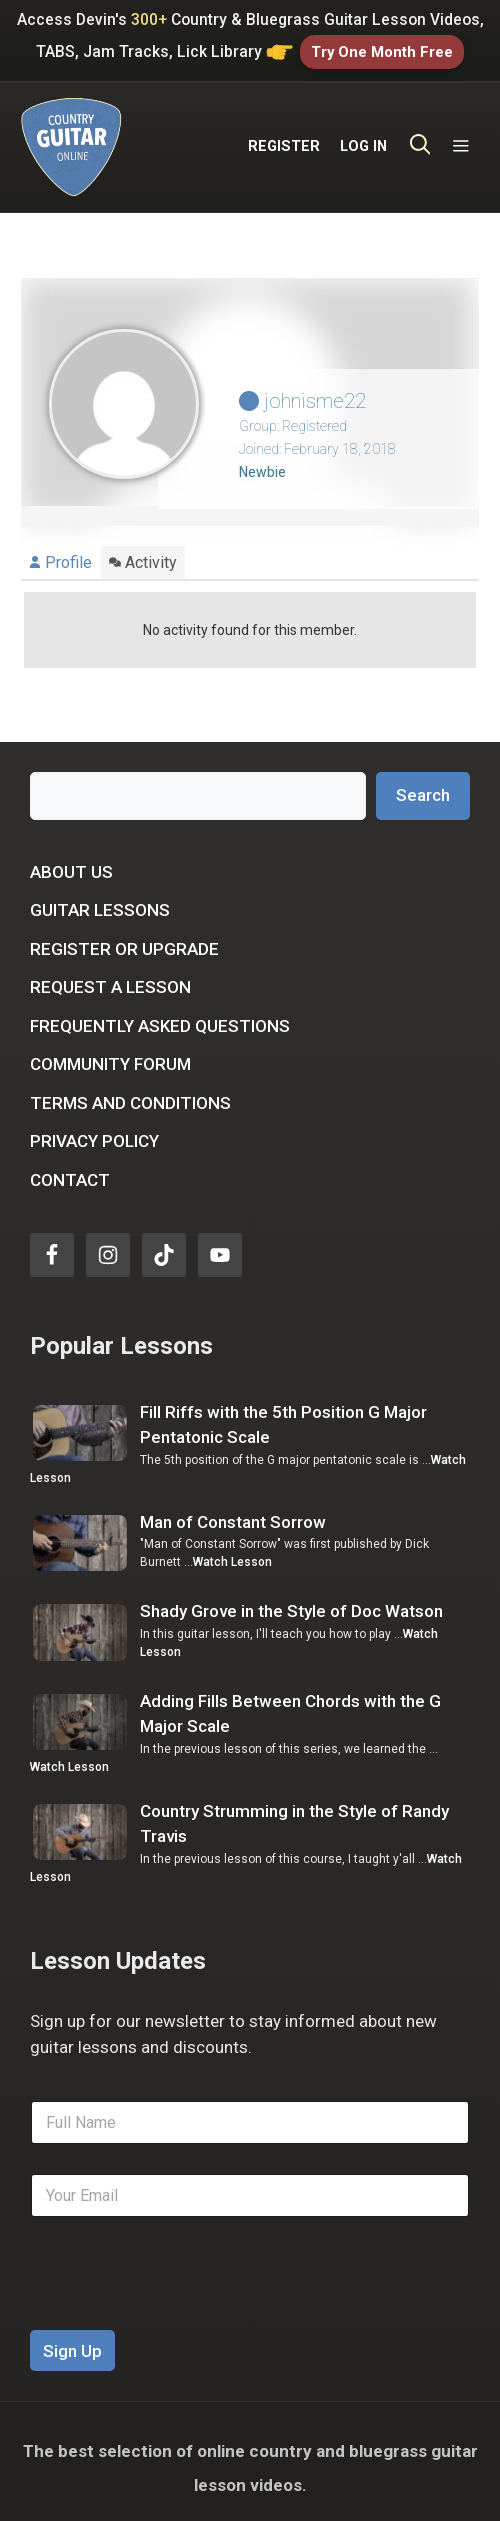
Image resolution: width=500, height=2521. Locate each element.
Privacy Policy (94, 1129)
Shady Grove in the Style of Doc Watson (291, 1599)
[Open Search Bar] (420, 139)
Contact (70, 1167)
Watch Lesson (232, 1550)
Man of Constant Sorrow (233, 1510)
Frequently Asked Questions (160, 1013)
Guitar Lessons (100, 898)
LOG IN (363, 138)
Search (423, 783)
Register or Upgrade (124, 936)
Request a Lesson (110, 975)
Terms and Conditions (130, 1090)
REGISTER (284, 138)
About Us (71, 859)
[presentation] (182, 2304)
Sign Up (72, 2338)
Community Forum (110, 1052)
